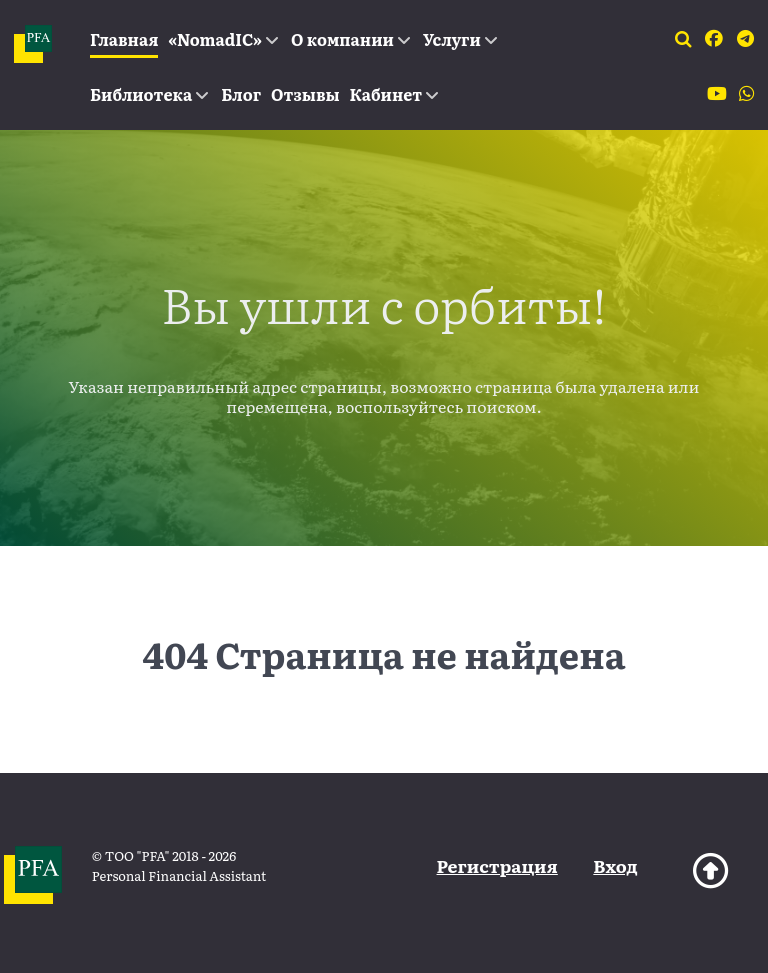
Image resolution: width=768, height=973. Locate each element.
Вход (615, 866)
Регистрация (497, 866)
